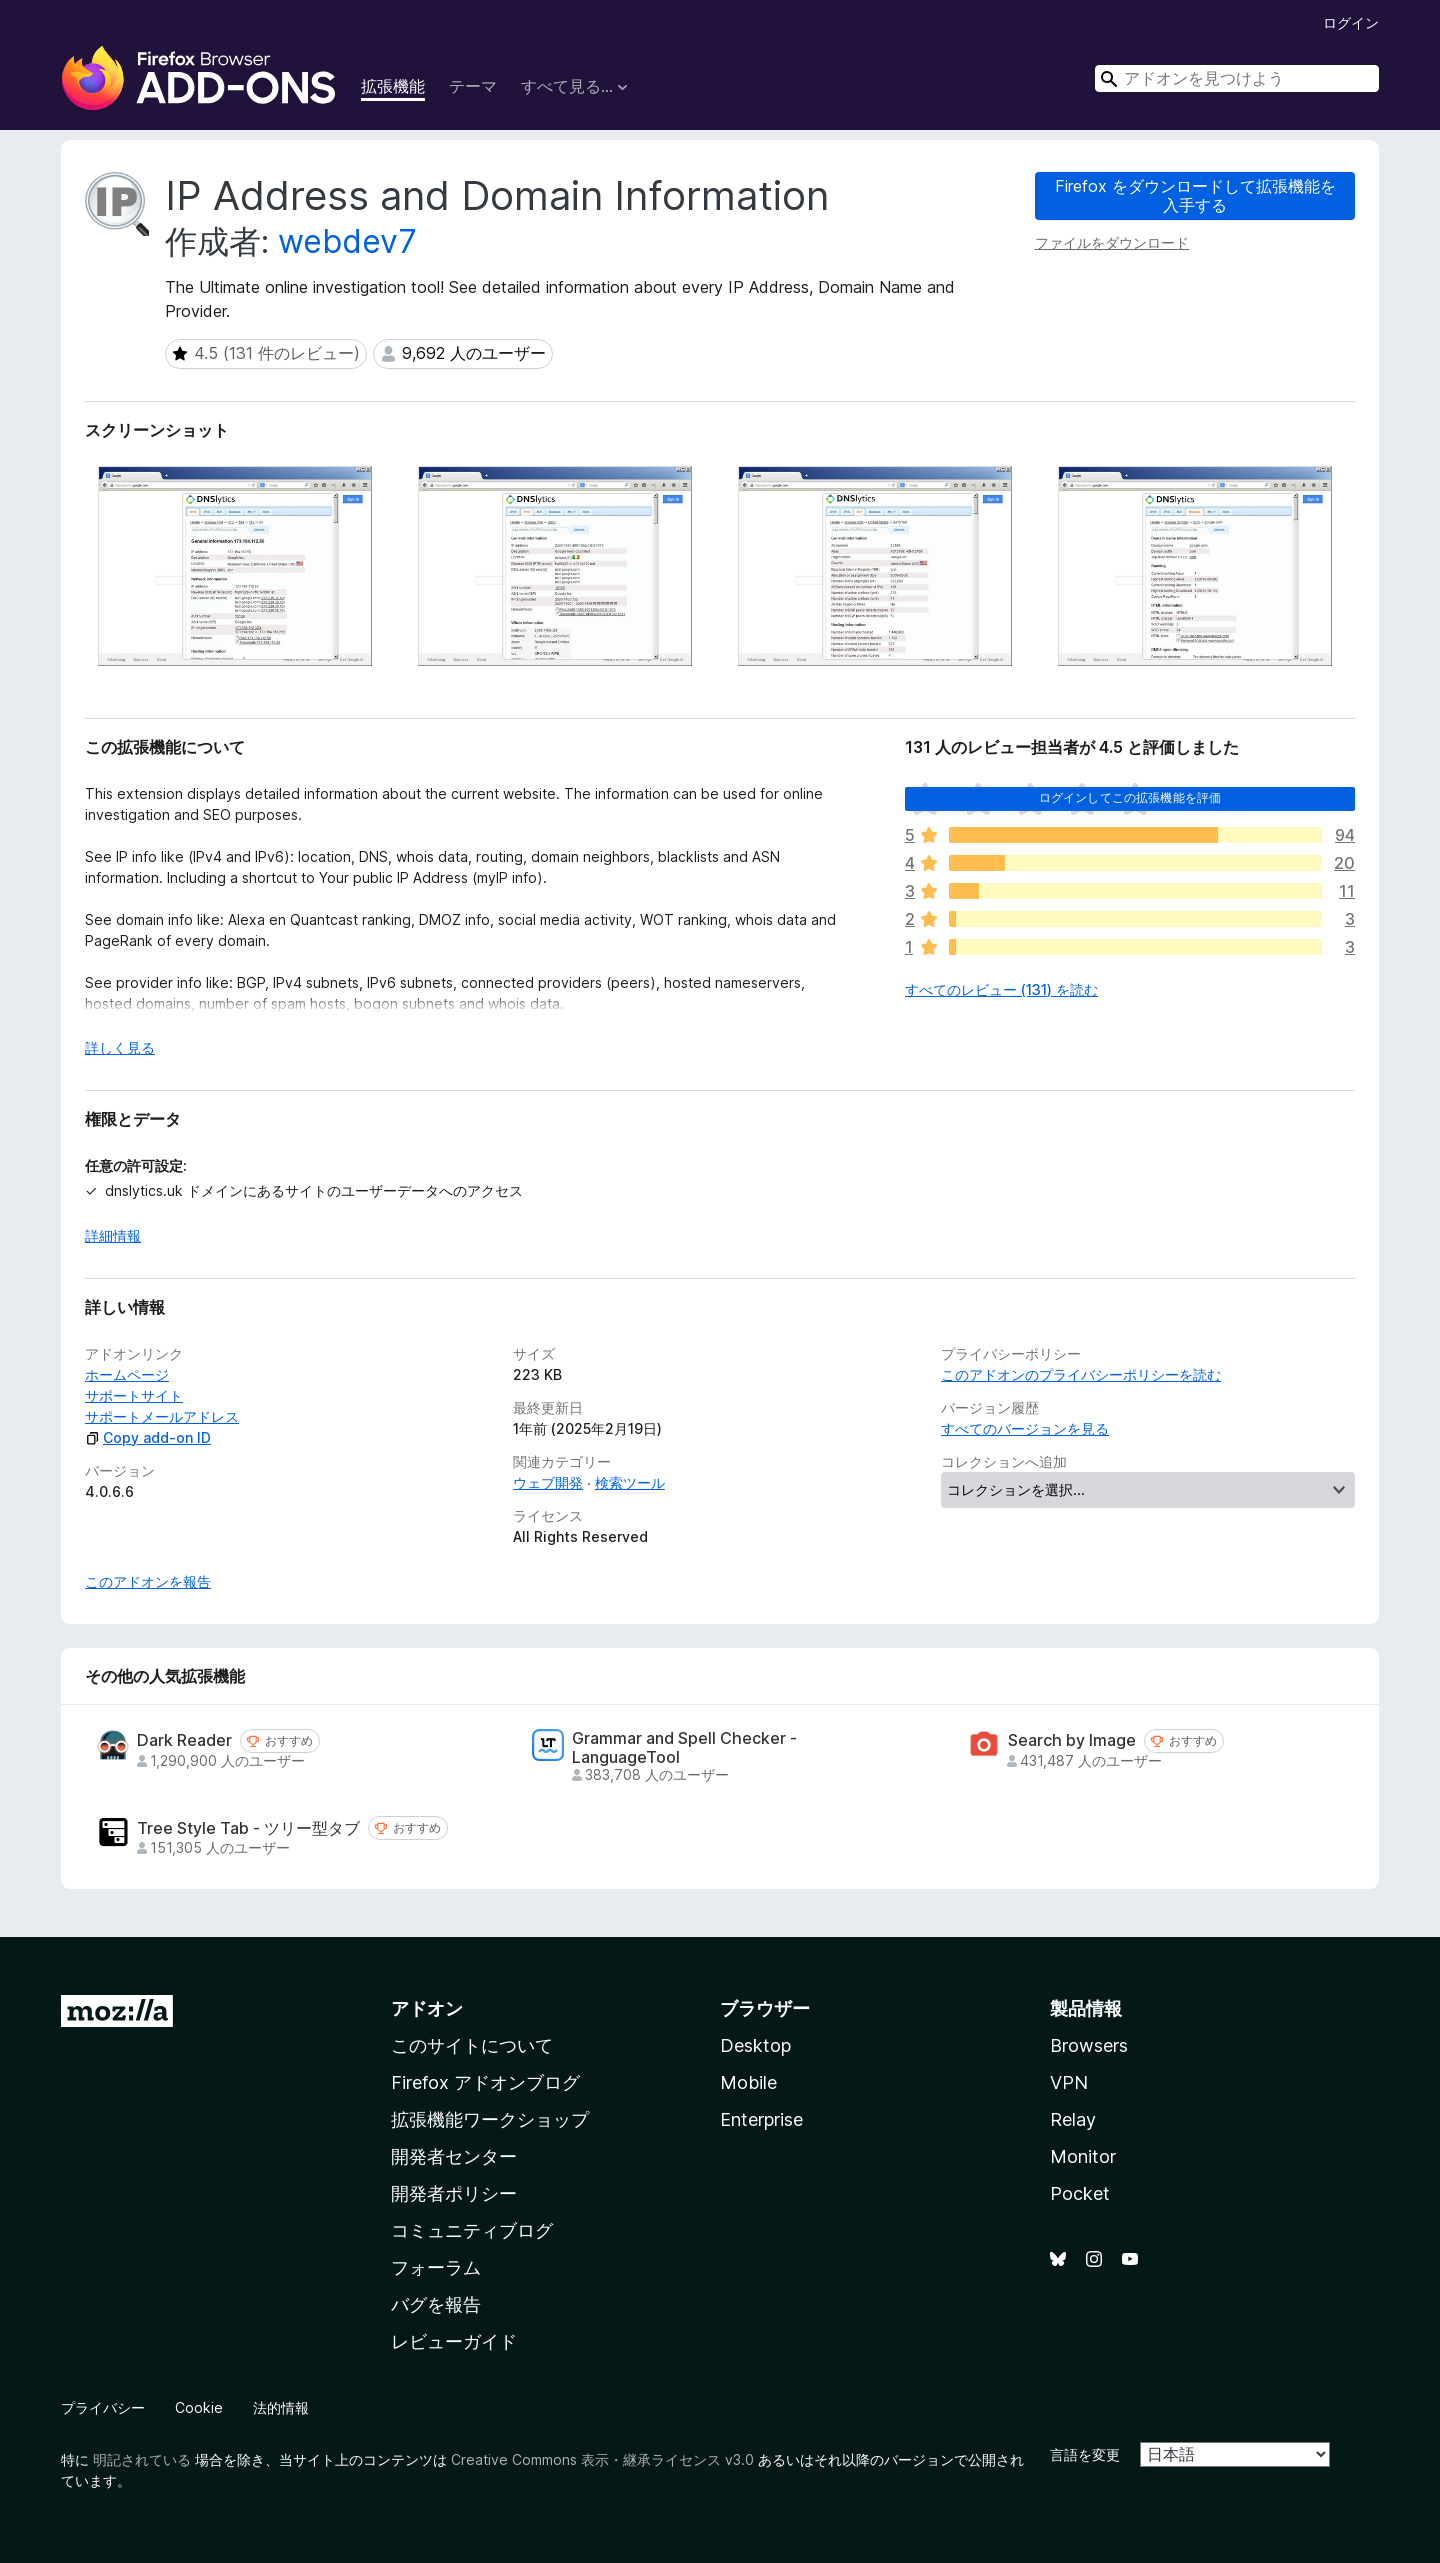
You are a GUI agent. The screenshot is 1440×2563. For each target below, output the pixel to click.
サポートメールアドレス (162, 1416)
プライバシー (103, 2407)
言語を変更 (1085, 2454)
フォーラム (436, 2267)
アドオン (427, 2008)
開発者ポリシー (454, 2193)
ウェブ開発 (548, 1482)
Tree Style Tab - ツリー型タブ (248, 1828)
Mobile (748, 2082)
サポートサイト (134, 1395)
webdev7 (347, 241)
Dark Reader (184, 1740)
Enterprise (761, 2119)
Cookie (199, 2407)
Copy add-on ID (148, 1437)
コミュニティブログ (472, 2230)
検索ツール (630, 1482)
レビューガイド (454, 2341)
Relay (1073, 2119)
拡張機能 (393, 86)
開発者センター (454, 2156)
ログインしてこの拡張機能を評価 (1130, 797)
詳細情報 (113, 1235)
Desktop (755, 2045)
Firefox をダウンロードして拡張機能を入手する (1195, 195)
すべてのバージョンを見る (1025, 1428)
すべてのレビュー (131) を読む (1001, 989)
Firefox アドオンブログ (485, 2082)
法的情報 (281, 2407)
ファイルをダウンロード (1112, 242)
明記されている (142, 2459)
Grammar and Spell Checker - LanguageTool (684, 1748)
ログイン (1351, 22)
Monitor (1083, 2156)
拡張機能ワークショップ (490, 2119)
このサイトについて (472, 2045)
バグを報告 (436, 2304)
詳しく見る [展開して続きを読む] (120, 1047)
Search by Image (1072, 1740)
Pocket (1080, 2193)
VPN (1069, 2082)
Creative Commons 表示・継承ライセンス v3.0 (602, 2459)
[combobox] (1237, 78)
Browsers (1089, 2045)
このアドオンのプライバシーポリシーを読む (1081, 1374)
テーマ (473, 86)
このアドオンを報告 (148, 1581)
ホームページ (127, 1374)
